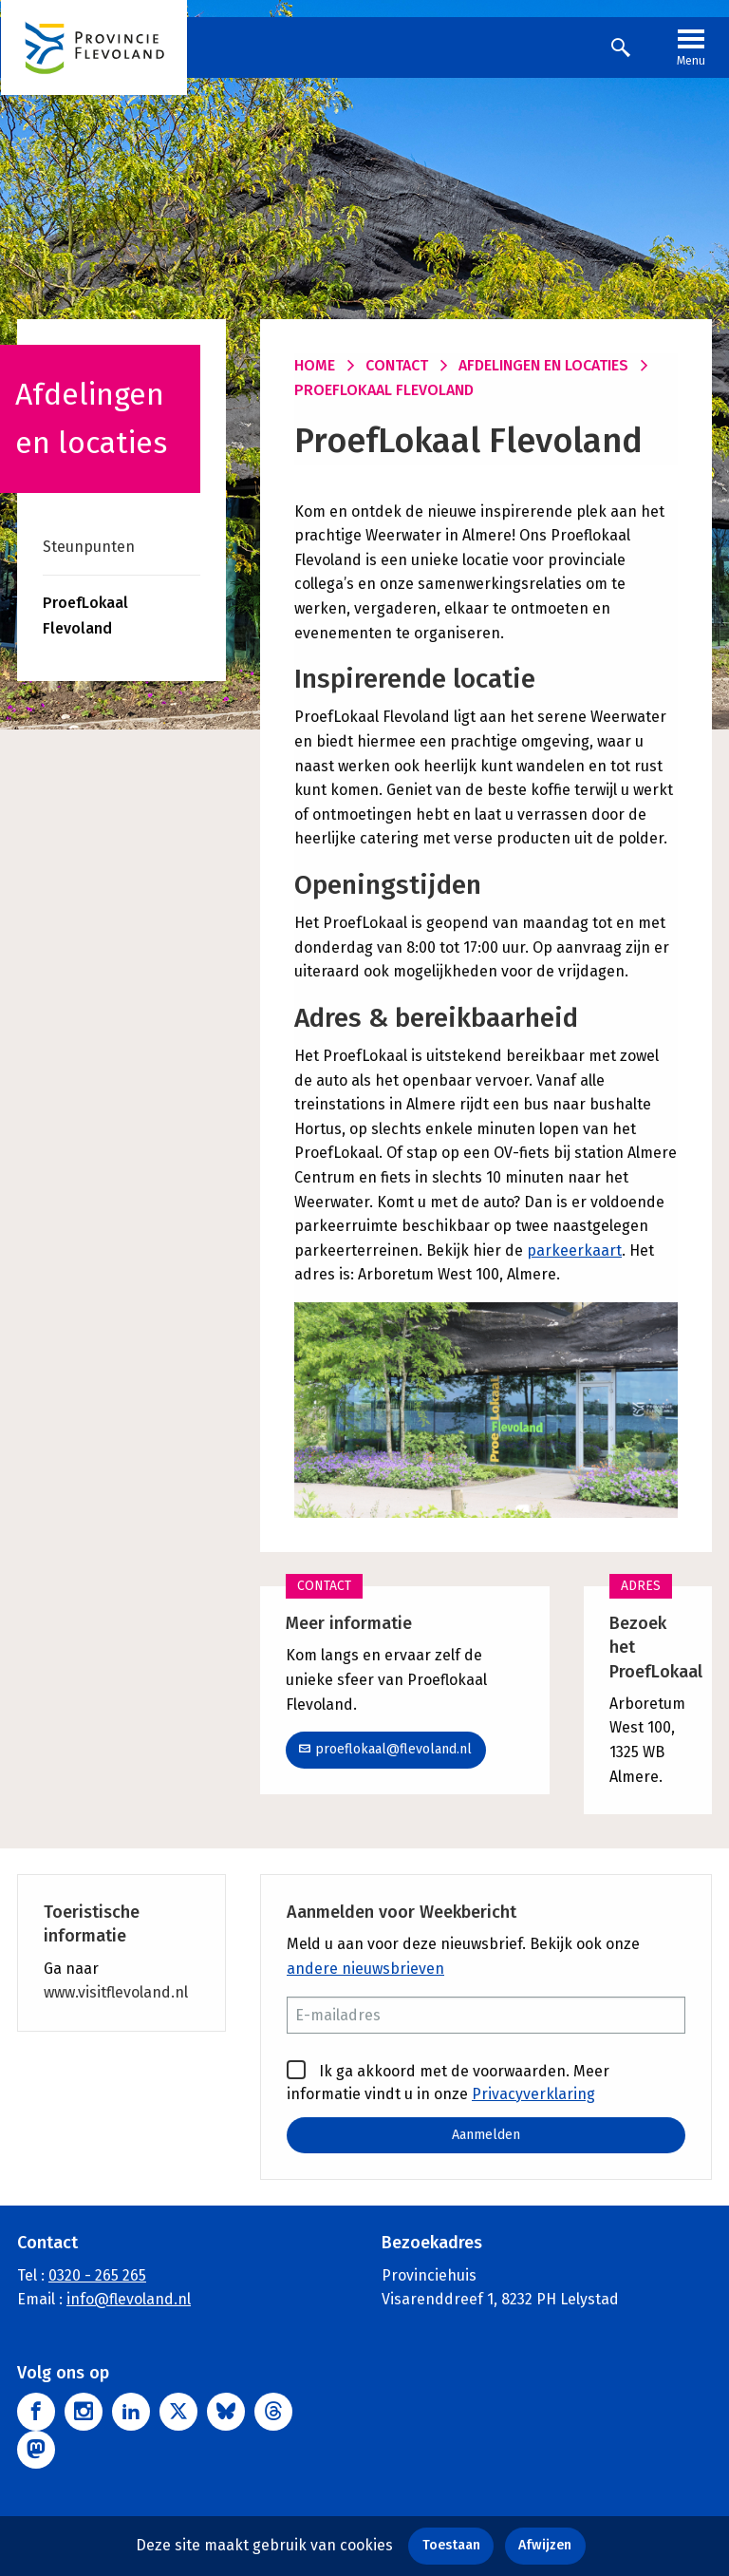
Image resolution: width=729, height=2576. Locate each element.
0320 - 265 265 (97, 2274)
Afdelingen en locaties (543, 365)
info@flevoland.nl (128, 2299)
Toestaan (451, 2545)
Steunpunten (89, 547)
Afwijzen (544, 2545)
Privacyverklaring (533, 2094)
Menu (691, 45)
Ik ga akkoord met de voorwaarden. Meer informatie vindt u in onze (448, 2081)
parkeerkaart (574, 1250)
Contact (396, 365)
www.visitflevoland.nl (116, 1992)
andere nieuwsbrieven (365, 1969)
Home (314, 365)
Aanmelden (486, 2135)
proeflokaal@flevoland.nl (385, 1749)
